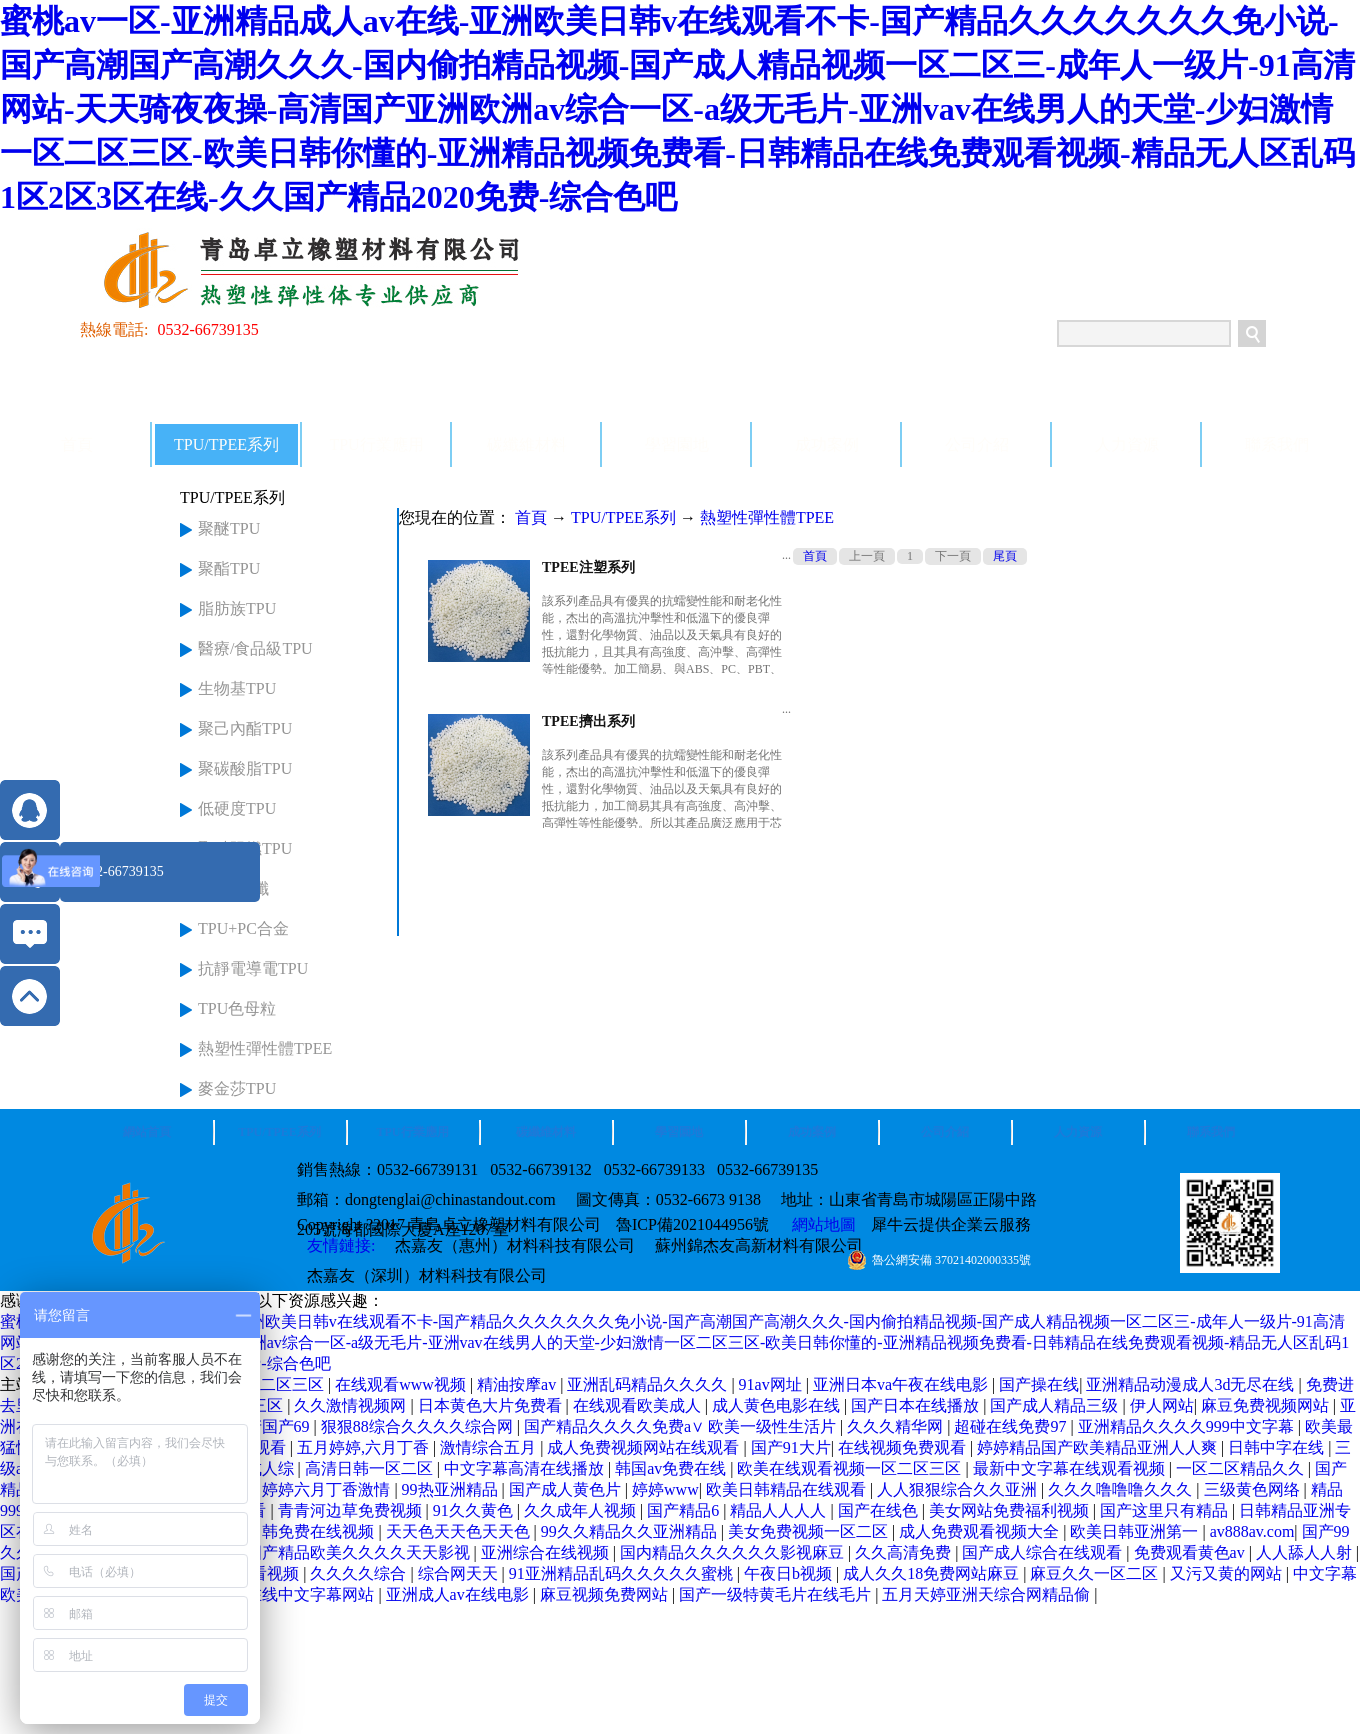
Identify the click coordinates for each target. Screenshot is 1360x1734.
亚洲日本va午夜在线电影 (902, 1384)
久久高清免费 (905, 1552)
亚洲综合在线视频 (547, 1552)
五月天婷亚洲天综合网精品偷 (988, 1594)
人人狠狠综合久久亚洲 (959, 1489)
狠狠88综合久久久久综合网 (419, 1426)
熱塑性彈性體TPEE (265, 1048)
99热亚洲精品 (452, 1489)
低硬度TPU (237, 808)
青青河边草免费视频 (352, 1510)
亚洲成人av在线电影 (459, 1594)
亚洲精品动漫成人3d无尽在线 (1192, 1384)
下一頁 (953, 556)
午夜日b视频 (790, 1573)
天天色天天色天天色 (460, 1531)
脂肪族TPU (237, 608)
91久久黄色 (475, 1510)
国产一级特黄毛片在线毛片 (777, 1594)
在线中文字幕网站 (312, 1594)
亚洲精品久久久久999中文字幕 (1188, 1426)
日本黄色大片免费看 (492, 1405)
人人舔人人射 (1306, 1552)
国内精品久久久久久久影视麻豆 (734, 1552)
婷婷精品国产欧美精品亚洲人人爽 (1099, 1447)
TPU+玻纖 (233, 888)
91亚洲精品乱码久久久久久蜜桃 (623, 1573)
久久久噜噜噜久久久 (1122, 1489)
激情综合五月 (490, 1447)
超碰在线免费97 (1012, 1426)
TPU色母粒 (237, 1008)
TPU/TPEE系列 (623, 517)
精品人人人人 (780, 1510)
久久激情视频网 (352, 1405)
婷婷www (665, 1489)
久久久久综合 (360, 1573)
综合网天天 (460, 1573)
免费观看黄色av (1191, 1552)
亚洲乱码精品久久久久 (649, 1384)
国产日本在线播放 (917, 1405)
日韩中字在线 (1278, 1447)
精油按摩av (518, 1384)
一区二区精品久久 (1242, 1468)
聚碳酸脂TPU (245, 768)
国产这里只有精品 (1166, 1510)
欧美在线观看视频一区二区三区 (851, 1468)
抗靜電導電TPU (253, 968)
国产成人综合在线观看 (1044, 1552)
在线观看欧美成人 (639, 1405)
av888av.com (1252, 1531)
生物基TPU (237, 688)
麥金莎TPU (237, 1088)
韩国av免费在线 (672, 1468)
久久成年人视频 (582, 1510)
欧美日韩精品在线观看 (788, 1489)
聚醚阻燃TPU (245, 848)
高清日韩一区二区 (371, 1468)
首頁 (77, 444)
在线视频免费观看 (904, 1447)
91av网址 (772, 1384)
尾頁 (1005, 556)
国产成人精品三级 (1056, 1405)
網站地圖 (820, 1224)
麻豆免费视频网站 (1267, 1405)
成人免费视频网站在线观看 (645, 1447)
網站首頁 (147, 1132)
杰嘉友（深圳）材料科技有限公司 (427, 1275)
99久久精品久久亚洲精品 (631, 1531)
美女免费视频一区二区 (810, 1531)
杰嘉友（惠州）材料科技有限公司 (515, 1245)
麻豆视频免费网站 (606, 1594)
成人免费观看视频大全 (981, 1531)
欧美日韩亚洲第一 (1136, 1531)
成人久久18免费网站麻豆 (933, 1573)
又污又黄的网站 (1228, 1573)
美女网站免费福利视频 (1011, 1510)
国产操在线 (1039, 1384)
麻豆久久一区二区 (1096, 1573)
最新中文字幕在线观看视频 (1071, 1468)
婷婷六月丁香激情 (328, 1489)
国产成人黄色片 (567, 1489)
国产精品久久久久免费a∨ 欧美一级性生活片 (682, 1426)
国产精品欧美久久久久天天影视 (360, 1552)
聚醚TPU (229, 528)
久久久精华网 (897, 1426)
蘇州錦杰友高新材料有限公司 (759, 1245)
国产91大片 (791, 1447)
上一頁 (867, 556)
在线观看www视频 (402, 1384)
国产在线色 (880, 1510)
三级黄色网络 (1254, 1489)
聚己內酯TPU (245, 728)
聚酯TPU (229, 568)
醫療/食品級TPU (255, 648)
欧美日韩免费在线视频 (296, 1531)
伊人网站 (1162, 1405)
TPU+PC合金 (243, 928)
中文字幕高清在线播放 (526, 1468)
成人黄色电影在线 (778, 1405)
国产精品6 (685, 1510)
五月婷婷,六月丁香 (365, 1447)
